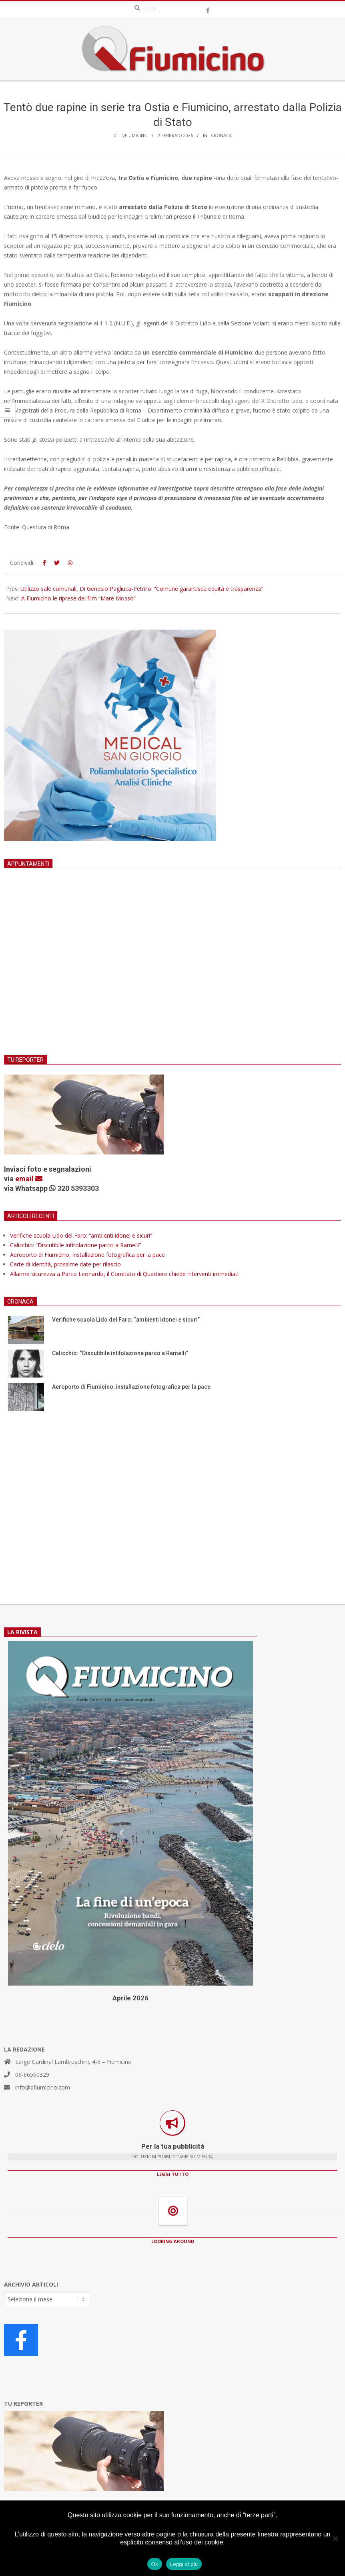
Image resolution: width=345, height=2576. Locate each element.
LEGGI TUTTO (173, 2174)
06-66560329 (32, 2074)
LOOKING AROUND (172, 2241)
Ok (154, 2564)
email (28, 1178)
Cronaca (221, 135)
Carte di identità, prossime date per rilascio (65, 1264)
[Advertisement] (172, 971)
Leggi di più (184, 2564)
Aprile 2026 (130, 1998)
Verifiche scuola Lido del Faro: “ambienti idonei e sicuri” (81, 1235)
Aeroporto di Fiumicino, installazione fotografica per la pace (87, 1254)
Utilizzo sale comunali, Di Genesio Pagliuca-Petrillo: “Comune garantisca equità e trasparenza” (141, 588)
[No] (335, 2538)
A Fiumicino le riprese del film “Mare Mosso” (78, 598)
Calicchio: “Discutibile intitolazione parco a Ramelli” (75, 1245)
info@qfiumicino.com (42, 2087)
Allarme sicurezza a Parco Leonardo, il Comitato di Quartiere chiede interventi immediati (124, 1274)
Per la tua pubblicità (172, 2146)
